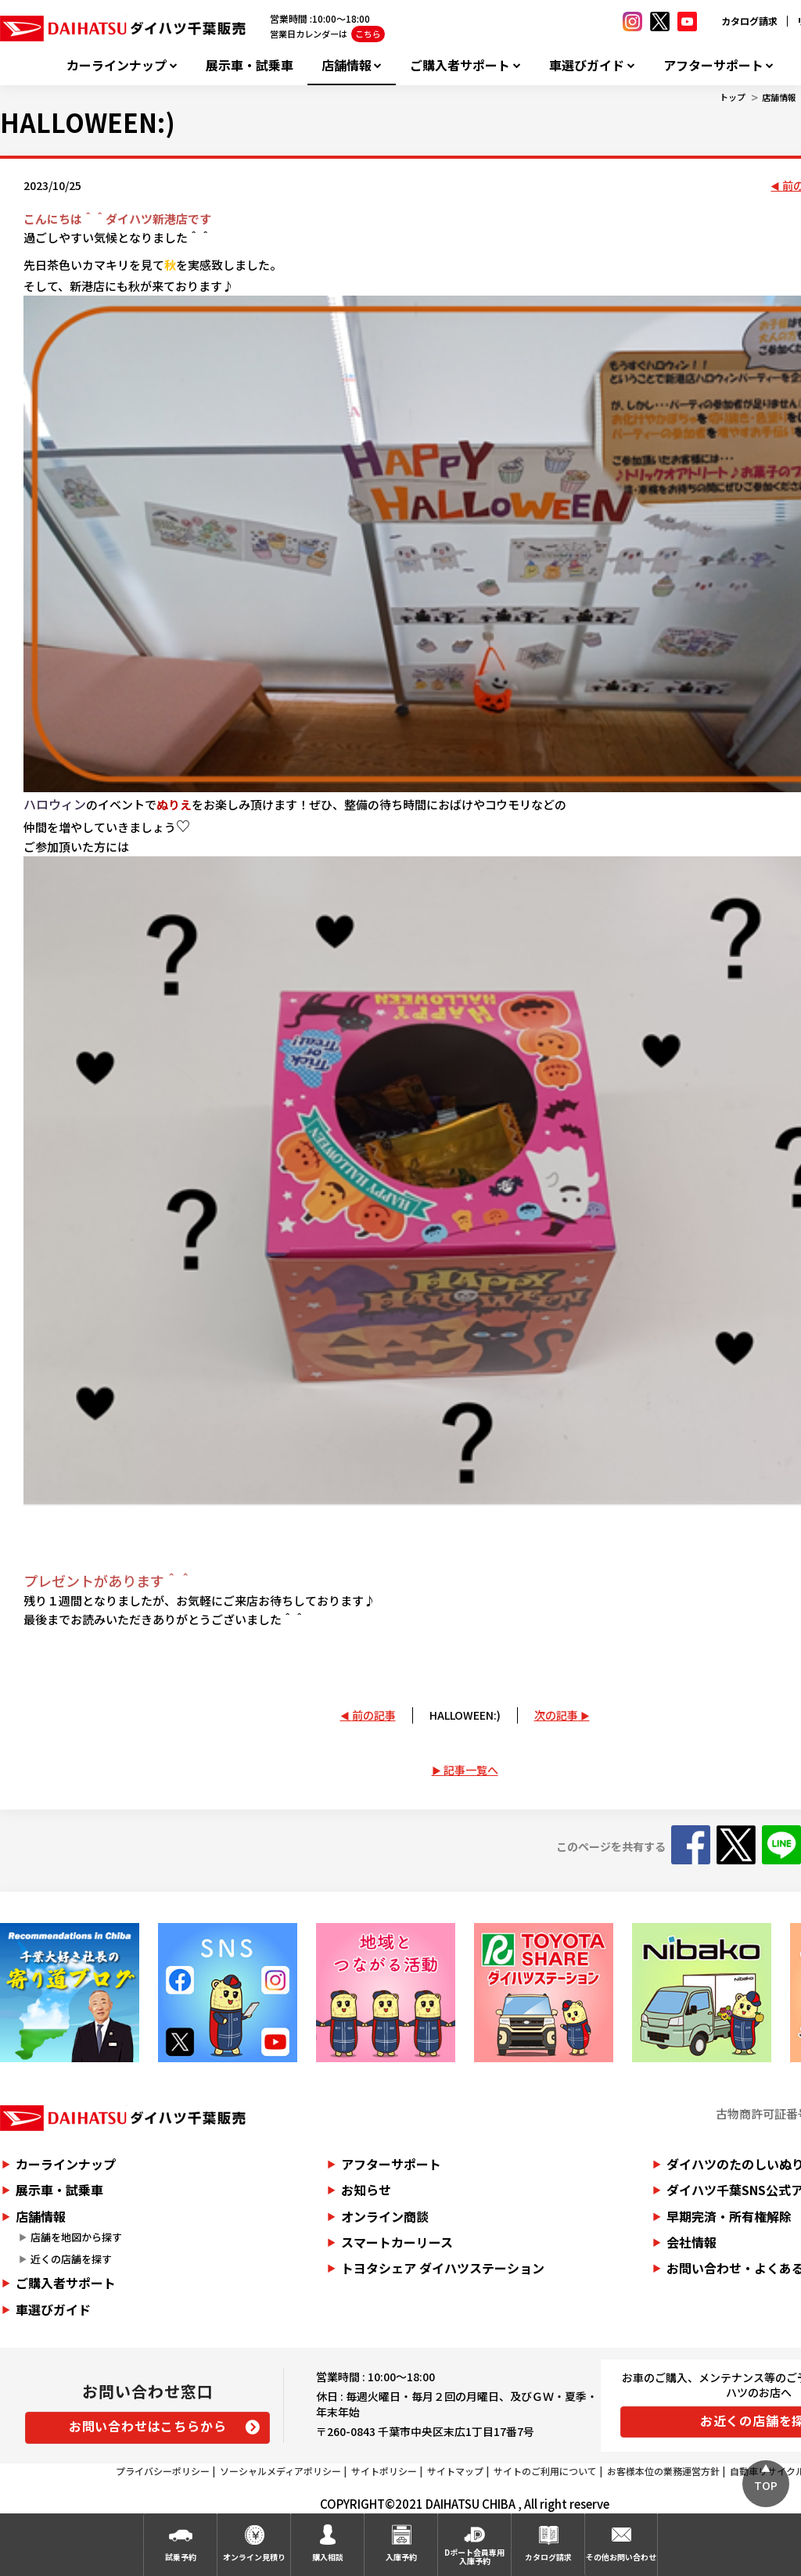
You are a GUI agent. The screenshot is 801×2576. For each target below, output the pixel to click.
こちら (368, 33)
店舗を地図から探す (76, 2237)
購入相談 (327, 2557)
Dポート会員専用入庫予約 (474, 2556)
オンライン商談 (385, 2216)
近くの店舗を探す (71, 2258)
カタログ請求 (749, 20)
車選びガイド (586, 65)
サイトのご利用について (545, 2470)
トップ (732, 97)
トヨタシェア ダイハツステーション (442, 2267)
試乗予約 (180, 2557)
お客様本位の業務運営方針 (663, 2470)
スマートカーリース (397, 2242)
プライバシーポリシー (163, 2470)
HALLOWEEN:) (465, 1715)
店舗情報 (346, 65)
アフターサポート (713, 65)
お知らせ (366, 2189)
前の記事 (374, 1715)
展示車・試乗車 (249, 65)
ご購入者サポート (460, 65)
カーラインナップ (116, 65)
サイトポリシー (384, 2470)
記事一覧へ (471, 1770)
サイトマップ (455, 2470)
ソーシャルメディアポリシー (280, 2470)
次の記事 (556, 1715)
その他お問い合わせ (621, 2557)
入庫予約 (401, 2557)
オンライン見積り (254, 2557)
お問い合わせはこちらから (148, 2425)
